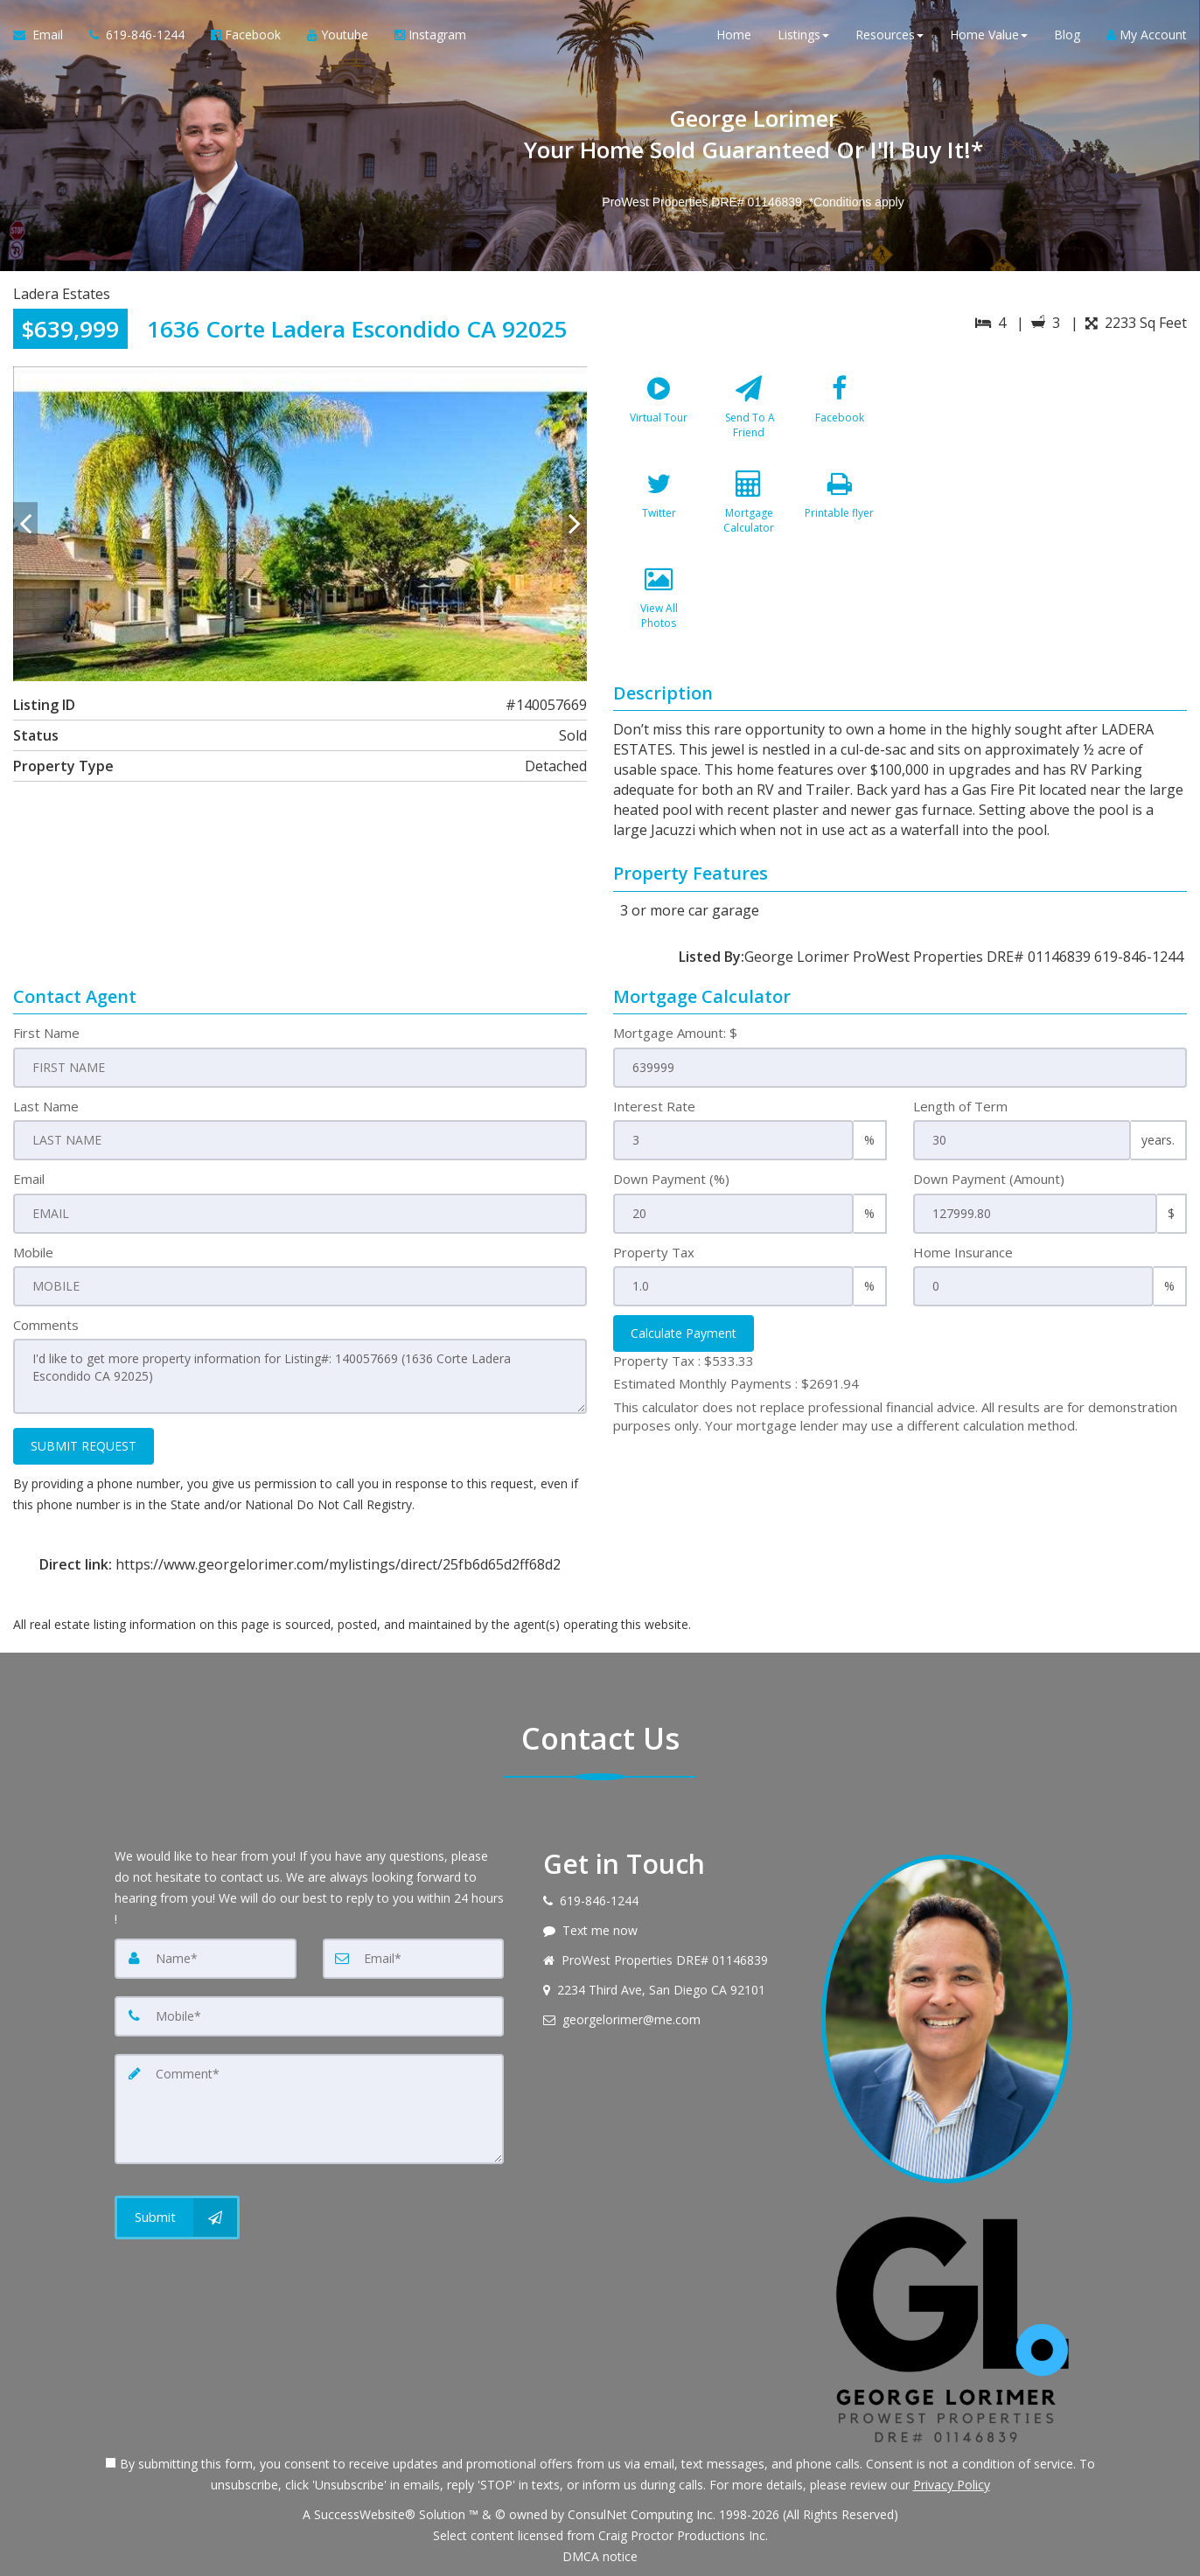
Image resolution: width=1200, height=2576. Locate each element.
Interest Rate (654, 1106)
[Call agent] (137, 35)
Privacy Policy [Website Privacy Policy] (951, 2484)
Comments (46, 1324)
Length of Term (960, 1106)
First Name (46, 1032)
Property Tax (653, 1252)
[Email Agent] (44, 35)
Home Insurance (963, 1252)
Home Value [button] (989, 34)
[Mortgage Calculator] (748, 510)
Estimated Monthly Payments (736, 1383)
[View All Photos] (658, 605)
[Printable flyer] (839, 510)
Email (29, 1178)
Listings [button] (803, 34)
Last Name (46, 1106)
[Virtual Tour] (658, 414)
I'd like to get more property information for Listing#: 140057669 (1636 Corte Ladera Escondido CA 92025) (300, 1376)
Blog (1067, 34)
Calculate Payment (683, 1333)
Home (733, 34)
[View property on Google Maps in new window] (1048, 497)
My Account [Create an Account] (1146, 34)
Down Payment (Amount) (988, 1178)
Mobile (33, 1252)
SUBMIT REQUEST (83, 1446)
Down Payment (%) (671, 1178)
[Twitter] (658, 510)
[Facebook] (839, 414)
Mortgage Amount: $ (675, 1032)
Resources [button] (889, 34)
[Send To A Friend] (748, 414)
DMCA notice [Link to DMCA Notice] (600, 2556)
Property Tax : (683, 1360)
